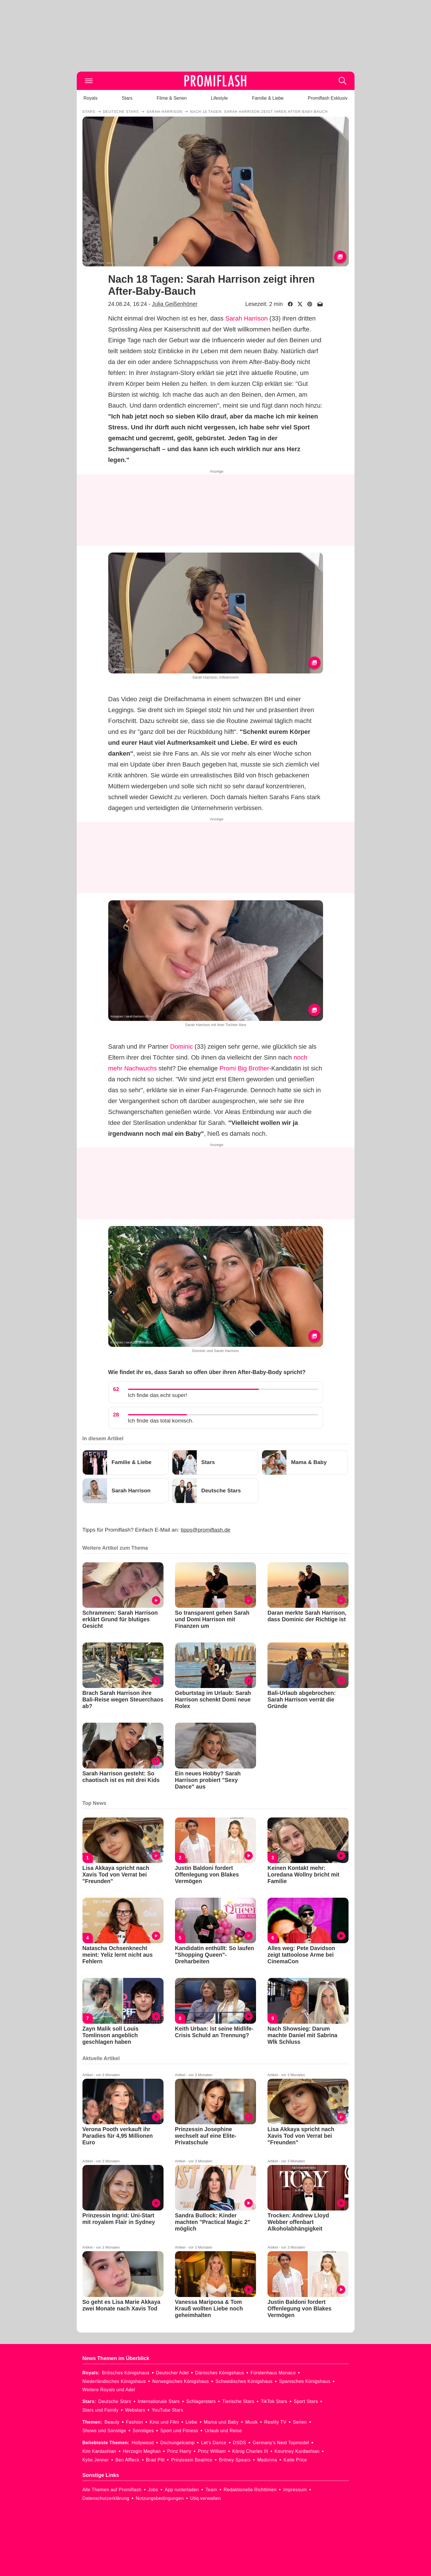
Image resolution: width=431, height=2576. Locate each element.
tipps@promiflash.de (205, 1530)
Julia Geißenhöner (174, 304)
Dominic (181, 1046)
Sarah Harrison (246, 318)
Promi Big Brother (244, 1068)
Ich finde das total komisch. (161, 1421)
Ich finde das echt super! (157, 1395)
